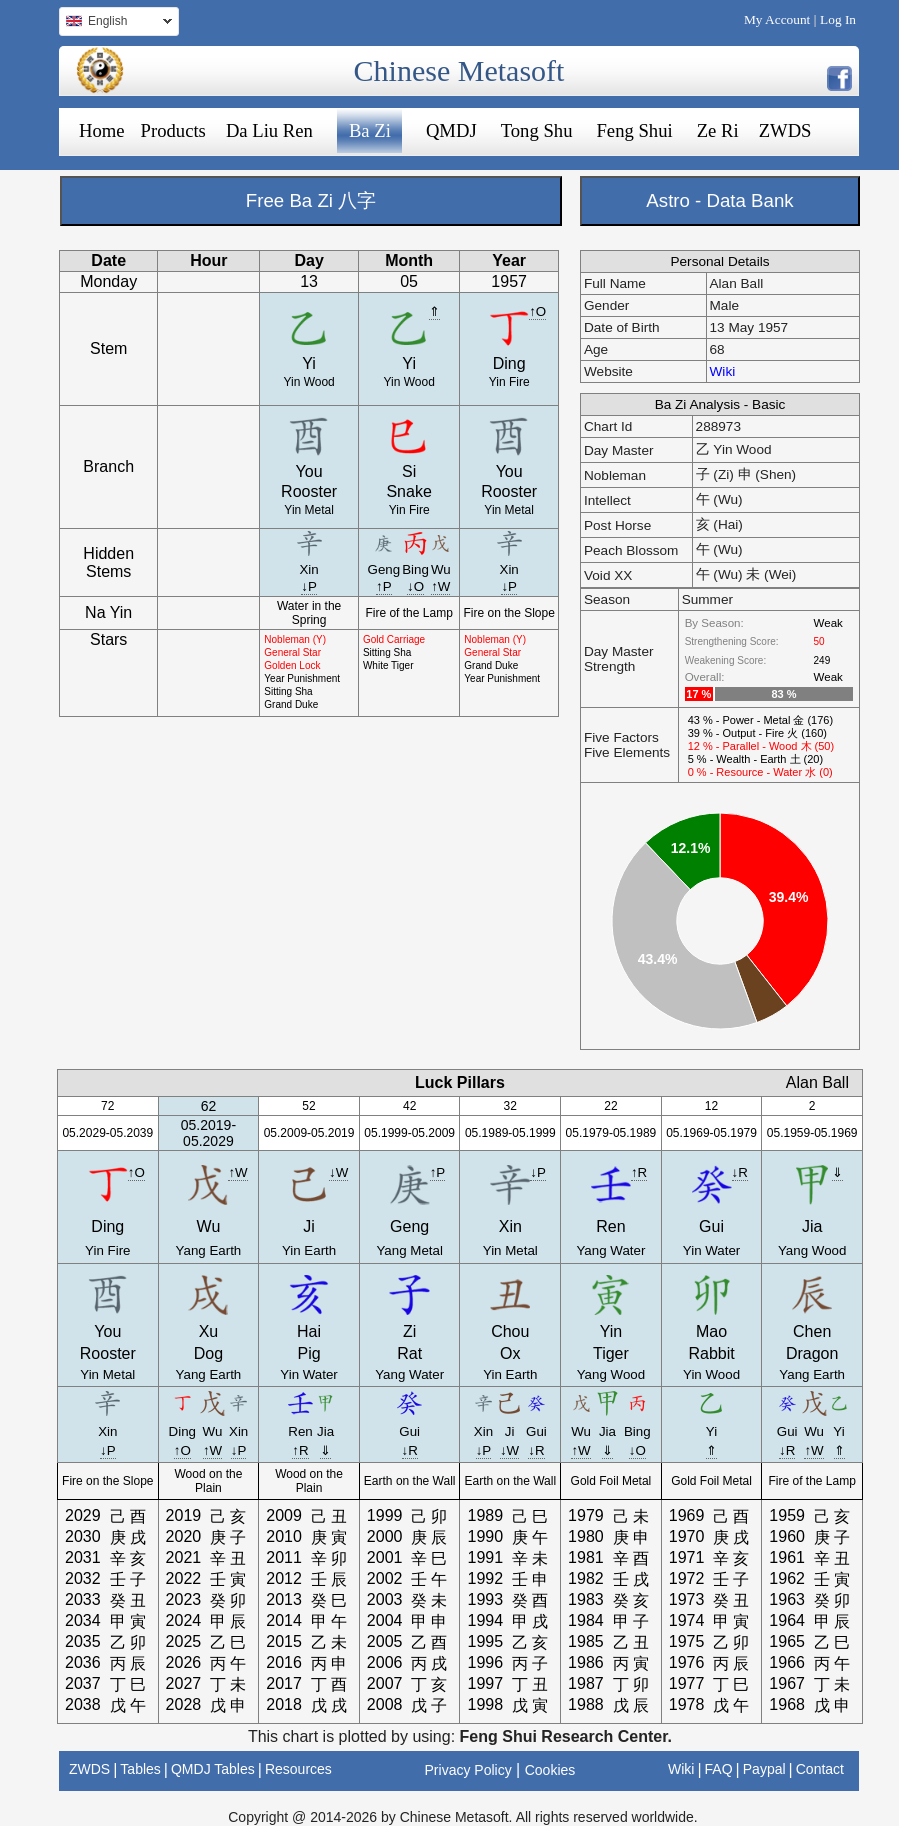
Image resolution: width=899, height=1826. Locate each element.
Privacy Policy (468, 1770)
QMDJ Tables (213, 1769)
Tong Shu (537, 130)
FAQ (719, 1769)
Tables (140, 1769)
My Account (777, 19)
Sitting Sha (288, 691)
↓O (415, 586)
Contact (820, 1769)
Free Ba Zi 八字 (311, 200)
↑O (537, 311)
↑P (384, 586)
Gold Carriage (394, 639)
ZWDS (785, 130)
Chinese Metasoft (459, 70)
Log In (838, 19)
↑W (440, 586)
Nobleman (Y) (295, 639)
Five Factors (621, 737)
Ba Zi (370, 130)
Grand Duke (291, 704)
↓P (309, 586)
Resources (298, 1769)
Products (173, 130)
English (115, 23)
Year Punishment (302, 678)
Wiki (723, 371)
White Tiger (388, 665)
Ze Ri (718, 130)
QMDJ (451, 130)
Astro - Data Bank (719, 200)
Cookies (550, 1770)
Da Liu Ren (269, 130)
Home (102, 130)
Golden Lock (292, 665)
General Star (292, 652)
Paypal (764, 1769)
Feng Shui (634, 130)
